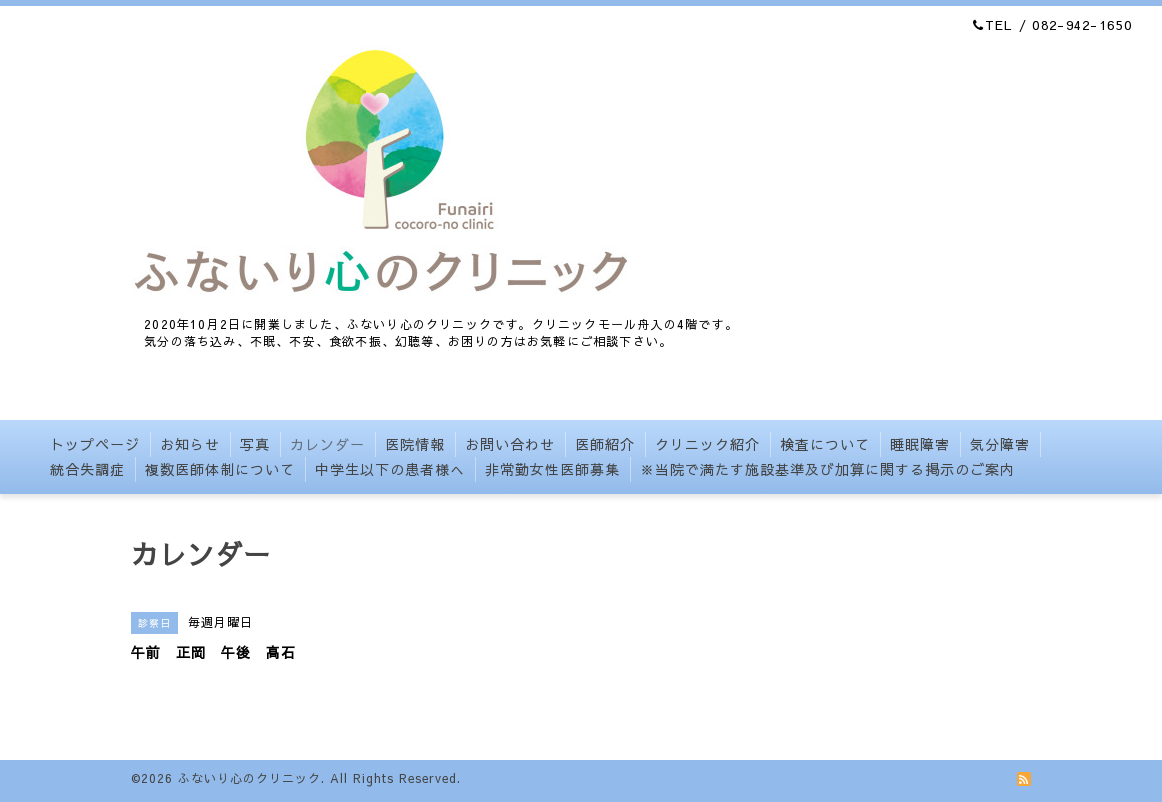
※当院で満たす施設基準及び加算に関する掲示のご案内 (827, 469)
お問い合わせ (510, 444)
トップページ (95, 444)
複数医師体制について (220, 469)
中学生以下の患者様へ (390, 469)
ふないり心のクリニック (249, 778)
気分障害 (1000, 444)
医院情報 (415, 444)
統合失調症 (87, 469)
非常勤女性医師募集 (552, 469)
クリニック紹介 (707, 444)
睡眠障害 (920, 444)
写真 (255, 444)
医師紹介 (605, 444)
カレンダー (327, 444)
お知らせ (190, 444)
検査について (825, 444)
